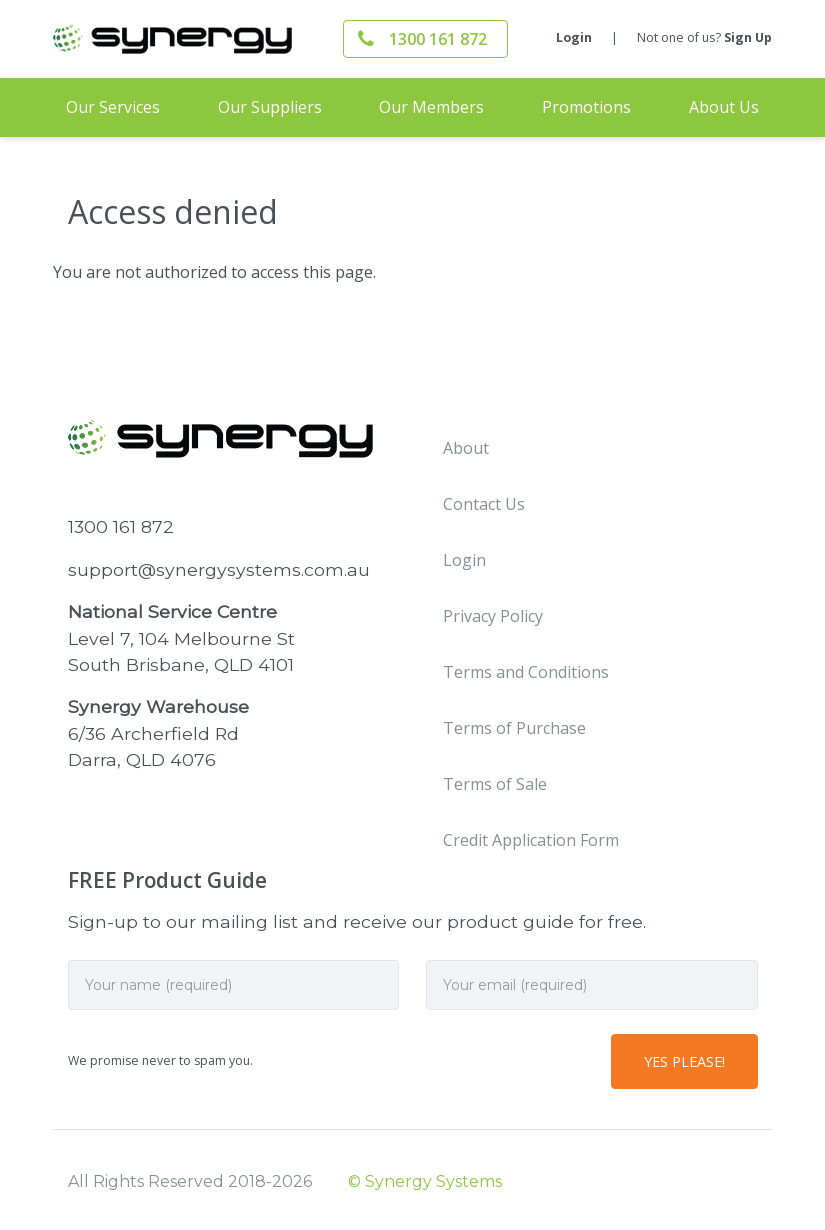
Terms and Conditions (526, 672)
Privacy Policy (493, 616)
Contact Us (484, 504)
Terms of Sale (495, 784)
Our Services (113, 107)
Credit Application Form (531, 840)
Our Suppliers (270, 107)
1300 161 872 (438, 39)
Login (574, 37)
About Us (724, 107)
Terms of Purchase (514, 728)
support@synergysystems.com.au (219, 569)
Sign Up (748, 37)
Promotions (586, 107)
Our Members (431, 107)
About (466, 448)
